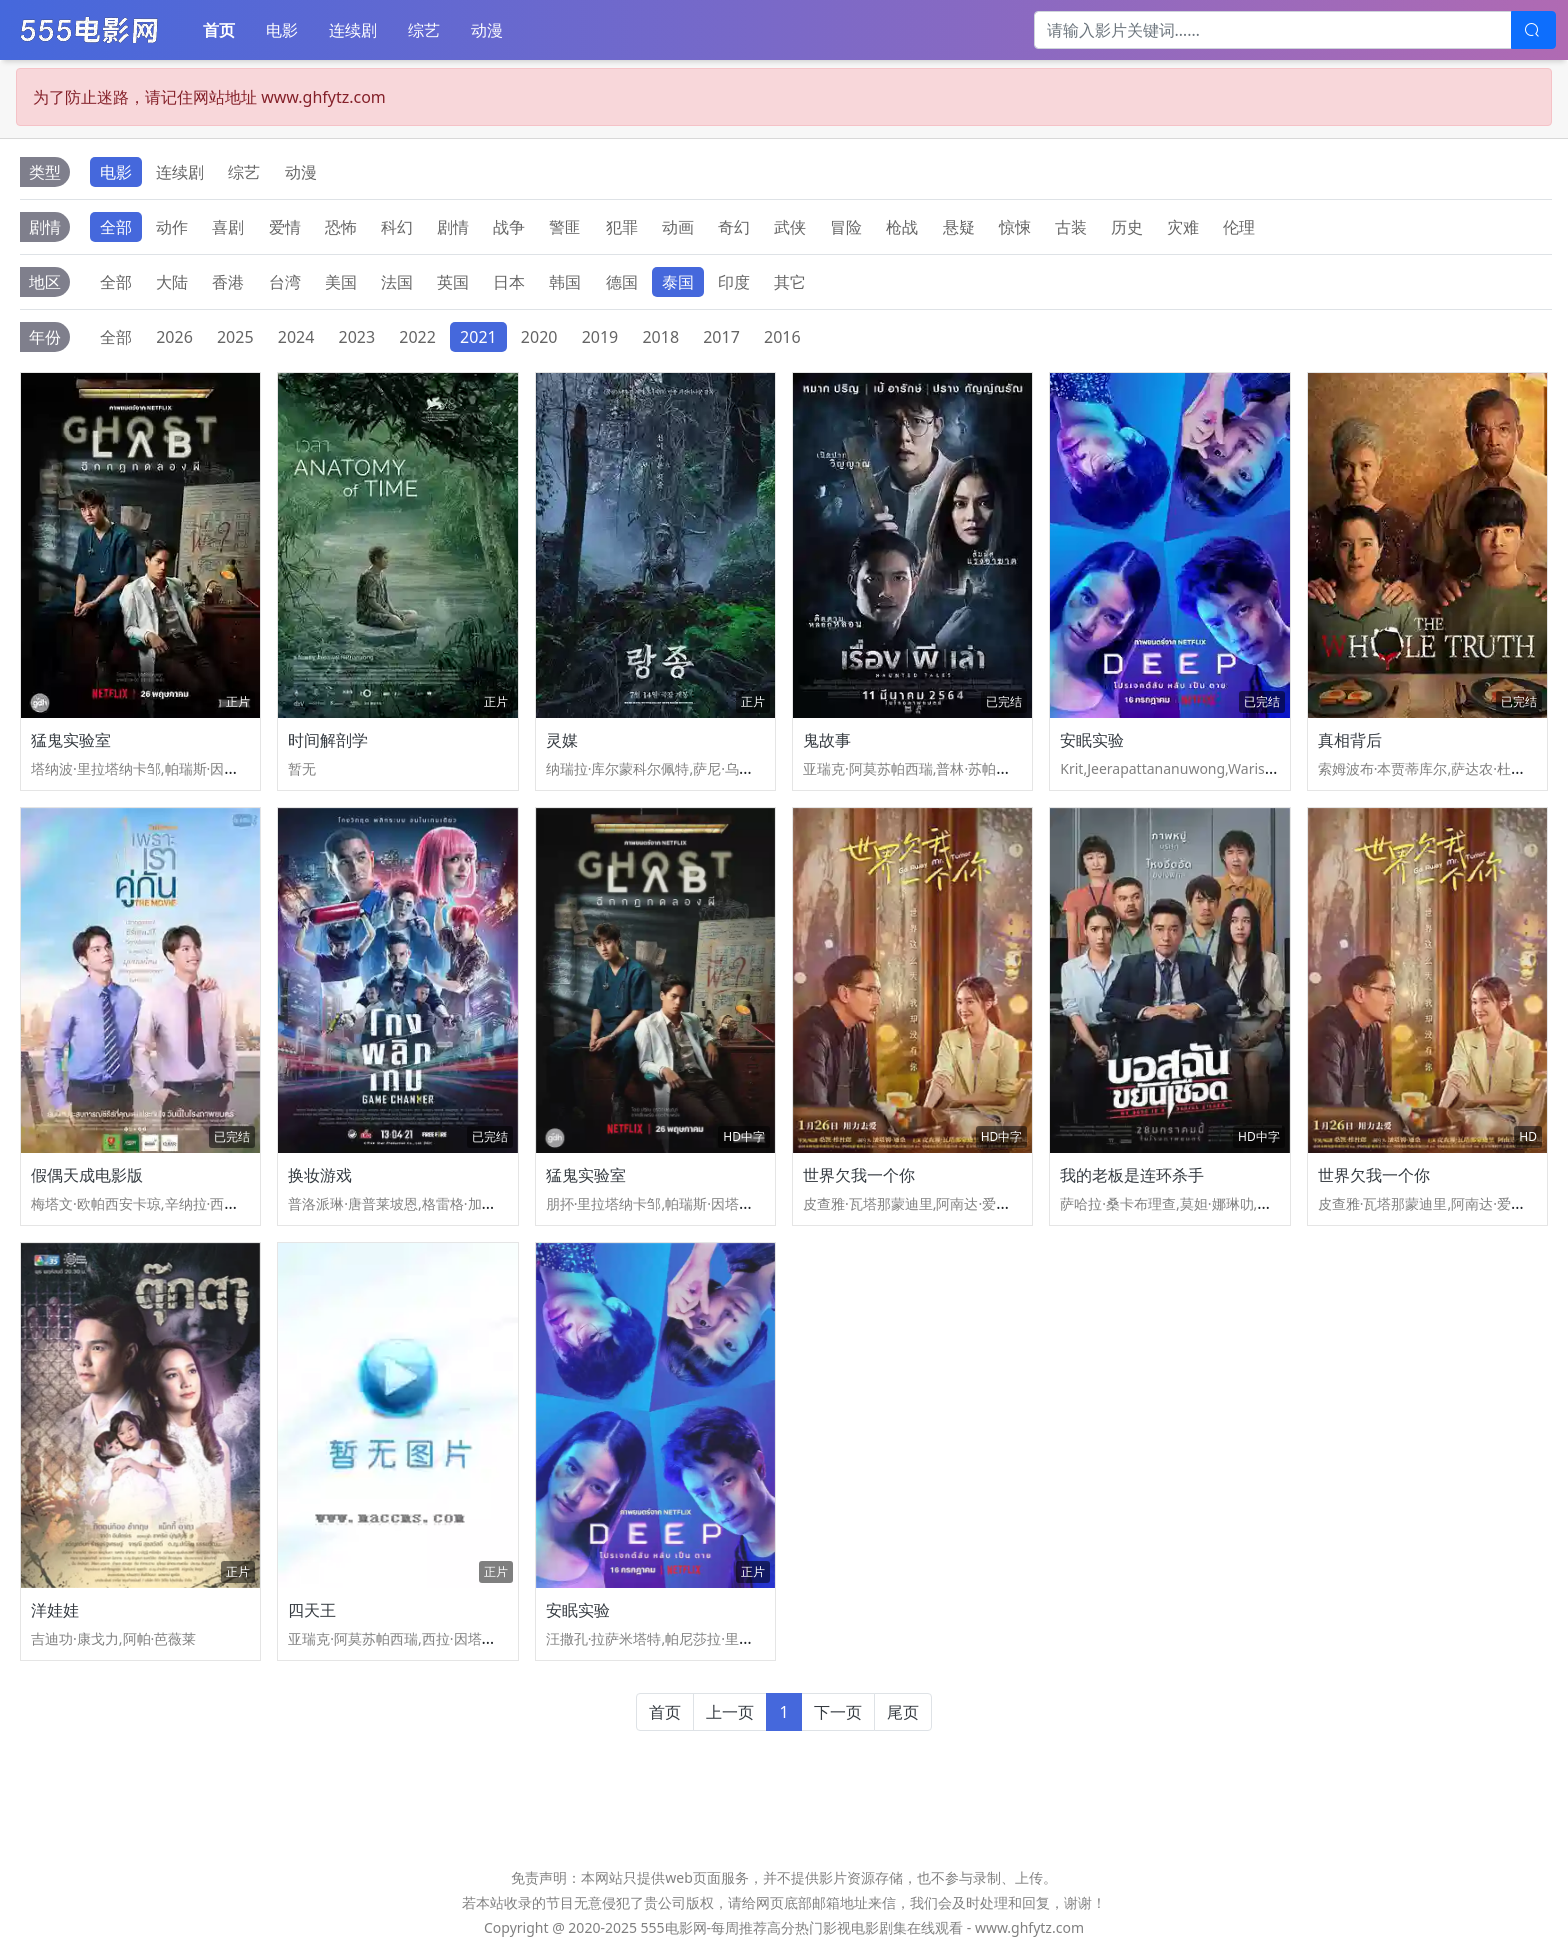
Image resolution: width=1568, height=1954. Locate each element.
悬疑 (959, 227)
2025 (235, 337)
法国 (397, 282)
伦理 (1239, 227)
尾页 (903, 1712)
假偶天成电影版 (87, 1175)
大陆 (172, 282)
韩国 (565, 282)
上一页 (730, 1712)
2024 (296, 337)
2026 (174, 337)
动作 (172, 227)
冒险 (846, 227)
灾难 (1183, 227)
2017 (721, 337)
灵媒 (562, 740)
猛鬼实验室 (71, 740)
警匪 (565, 227)
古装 (1071, 227)
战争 (509, 227)
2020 (539, 337)
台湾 (285, 282)
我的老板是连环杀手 (1132, 1175)
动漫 (487, 30)
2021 (478, 337)
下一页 (838, 1712)
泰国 (678, 282)
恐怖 (341, 227)
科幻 (397, 227)
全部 (116, 227)
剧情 (453, 227)
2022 (417, 337)
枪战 (902, 227)
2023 (357, 337)
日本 (509, 282)
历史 (1127, 227)
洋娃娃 (55, 1610)
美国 (341, 282)
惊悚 (1015, 227)
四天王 (312, 1610)
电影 (282, 30)
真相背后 (1350, 740)
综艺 (424, 30)
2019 (600, 337)
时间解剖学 (328, 740)
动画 (678, 227)
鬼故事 (827, 740)
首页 (219, 30)
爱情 (285, 227)
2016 (782, 337)
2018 (660, 337)
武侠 (790, 227)
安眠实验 (1092, 740)
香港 (228, 282)
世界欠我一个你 (859, 1175)
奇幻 (734, 227)
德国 (622, 282)
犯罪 (622, 227)
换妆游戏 (320, 1175)
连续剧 (353, 30)
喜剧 (228, 227)
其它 (790, 282)
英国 (453, 282)
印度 (734, 282)
